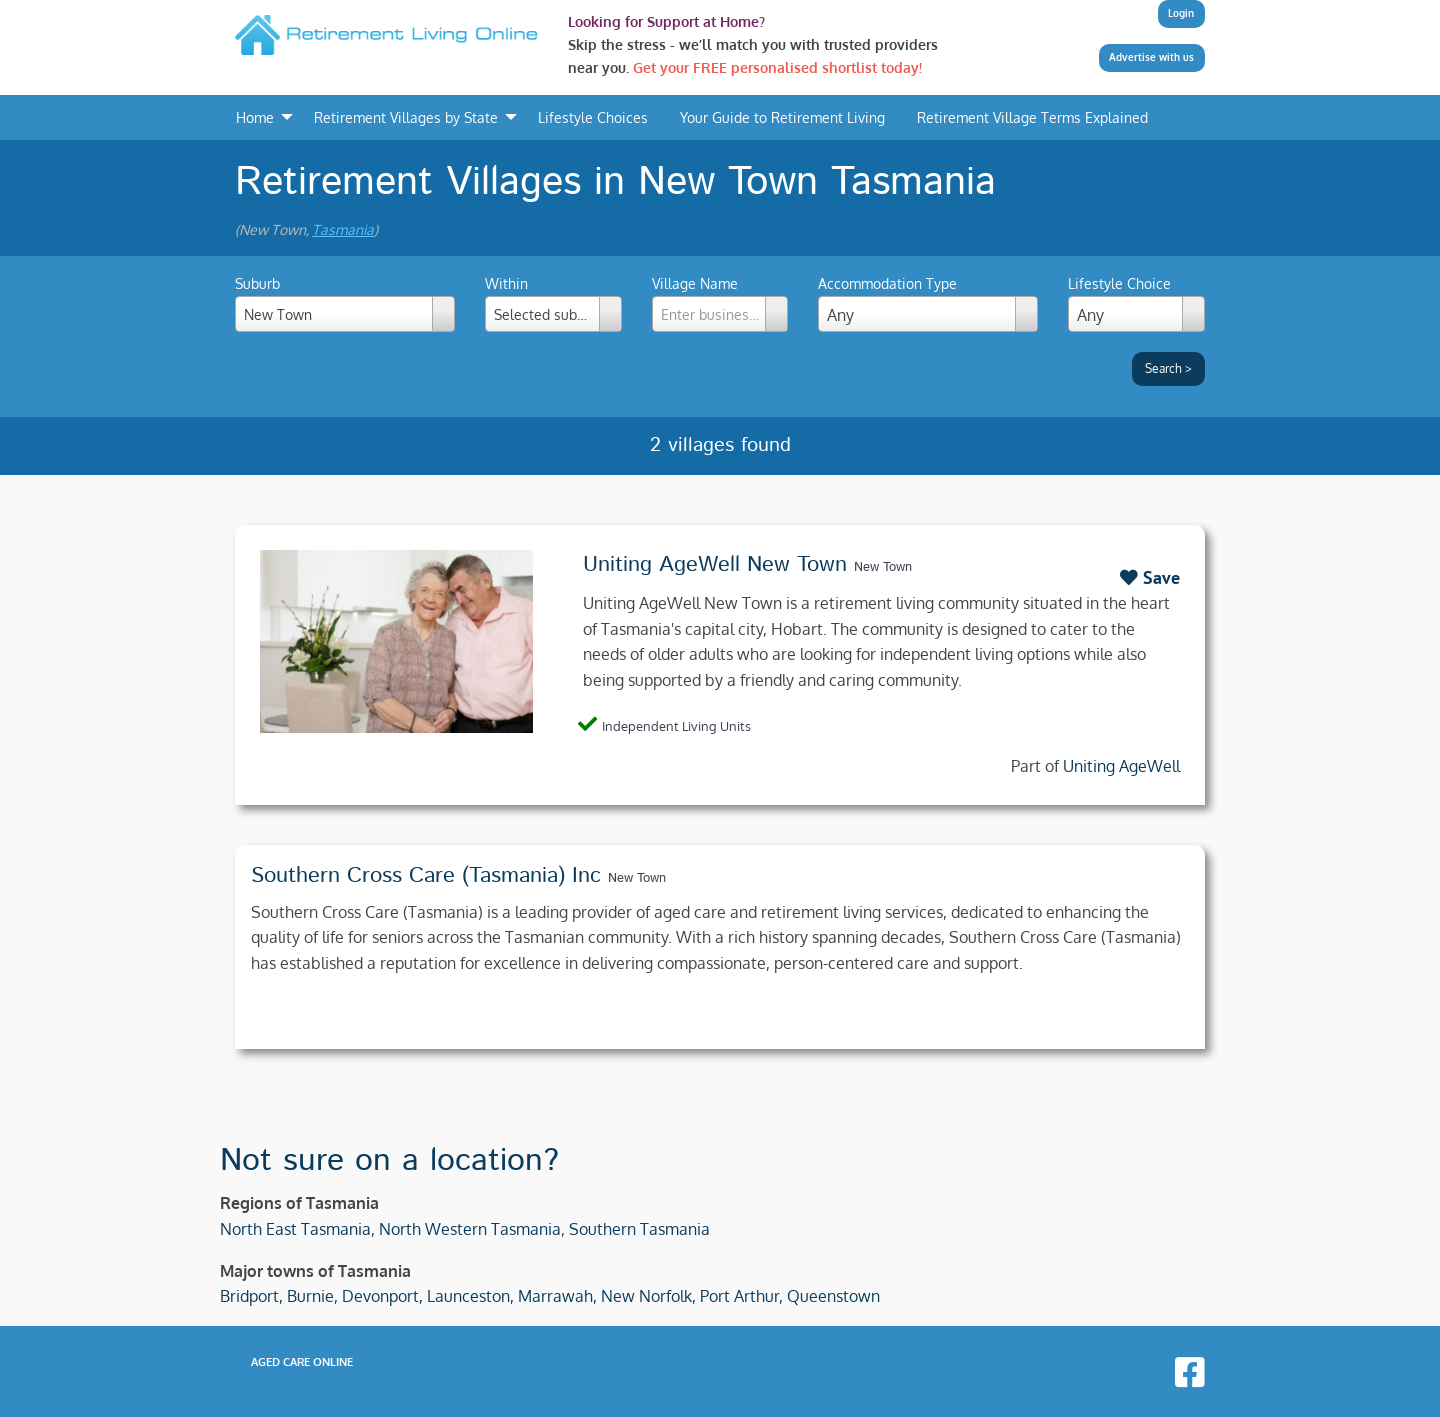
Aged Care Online (302, 1362)
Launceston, (470, 1296)
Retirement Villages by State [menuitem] (406, 117)
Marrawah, (557, 1296)
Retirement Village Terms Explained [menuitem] (1032, 117)
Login (1181, 13)
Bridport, (251, 1296)
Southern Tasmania (639, 1229)
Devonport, (382, 1296)
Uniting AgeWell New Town (715, 565)
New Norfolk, (648, 1296)
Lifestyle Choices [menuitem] (593, 117)
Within (553, 303)
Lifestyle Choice (1119, 283)
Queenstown (833, 1296)
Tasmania (343, 229)
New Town (883, 567)
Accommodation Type (887, 283)
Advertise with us (1151, 57)
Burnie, (312, 1296)
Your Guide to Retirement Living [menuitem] (782, 117)
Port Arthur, (741, 1296)
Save (1150, 577)
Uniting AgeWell (1121, 766)
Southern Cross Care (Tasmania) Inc (426, 876)
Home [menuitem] (255, 117)
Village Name (720, 303)
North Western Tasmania (470, 1229)
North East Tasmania (295, 1229)
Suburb (345, 303)
